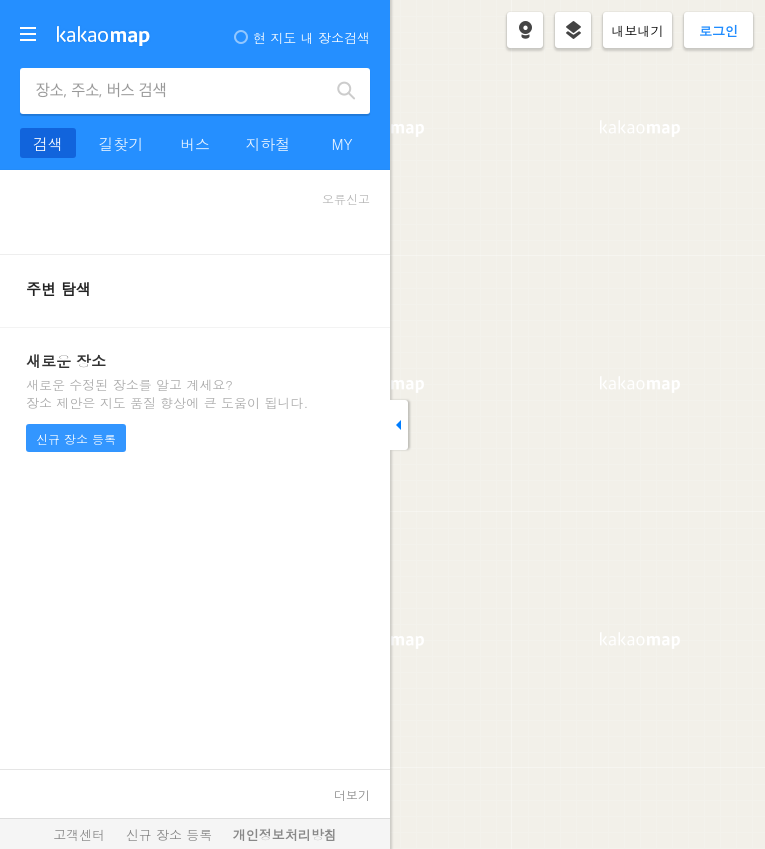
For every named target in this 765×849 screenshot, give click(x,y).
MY (341, 143)
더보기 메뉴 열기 (28, 34)
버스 (195, 143)
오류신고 (346, 198)
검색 (347, 91)
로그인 (718, 30)
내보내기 (638, 30)
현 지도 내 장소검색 (302, 37)
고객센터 (79, 834)
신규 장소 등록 (76, 438)
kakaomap (103, 36)
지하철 (268, 143)
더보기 (352, 794)
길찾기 (121, 143)
